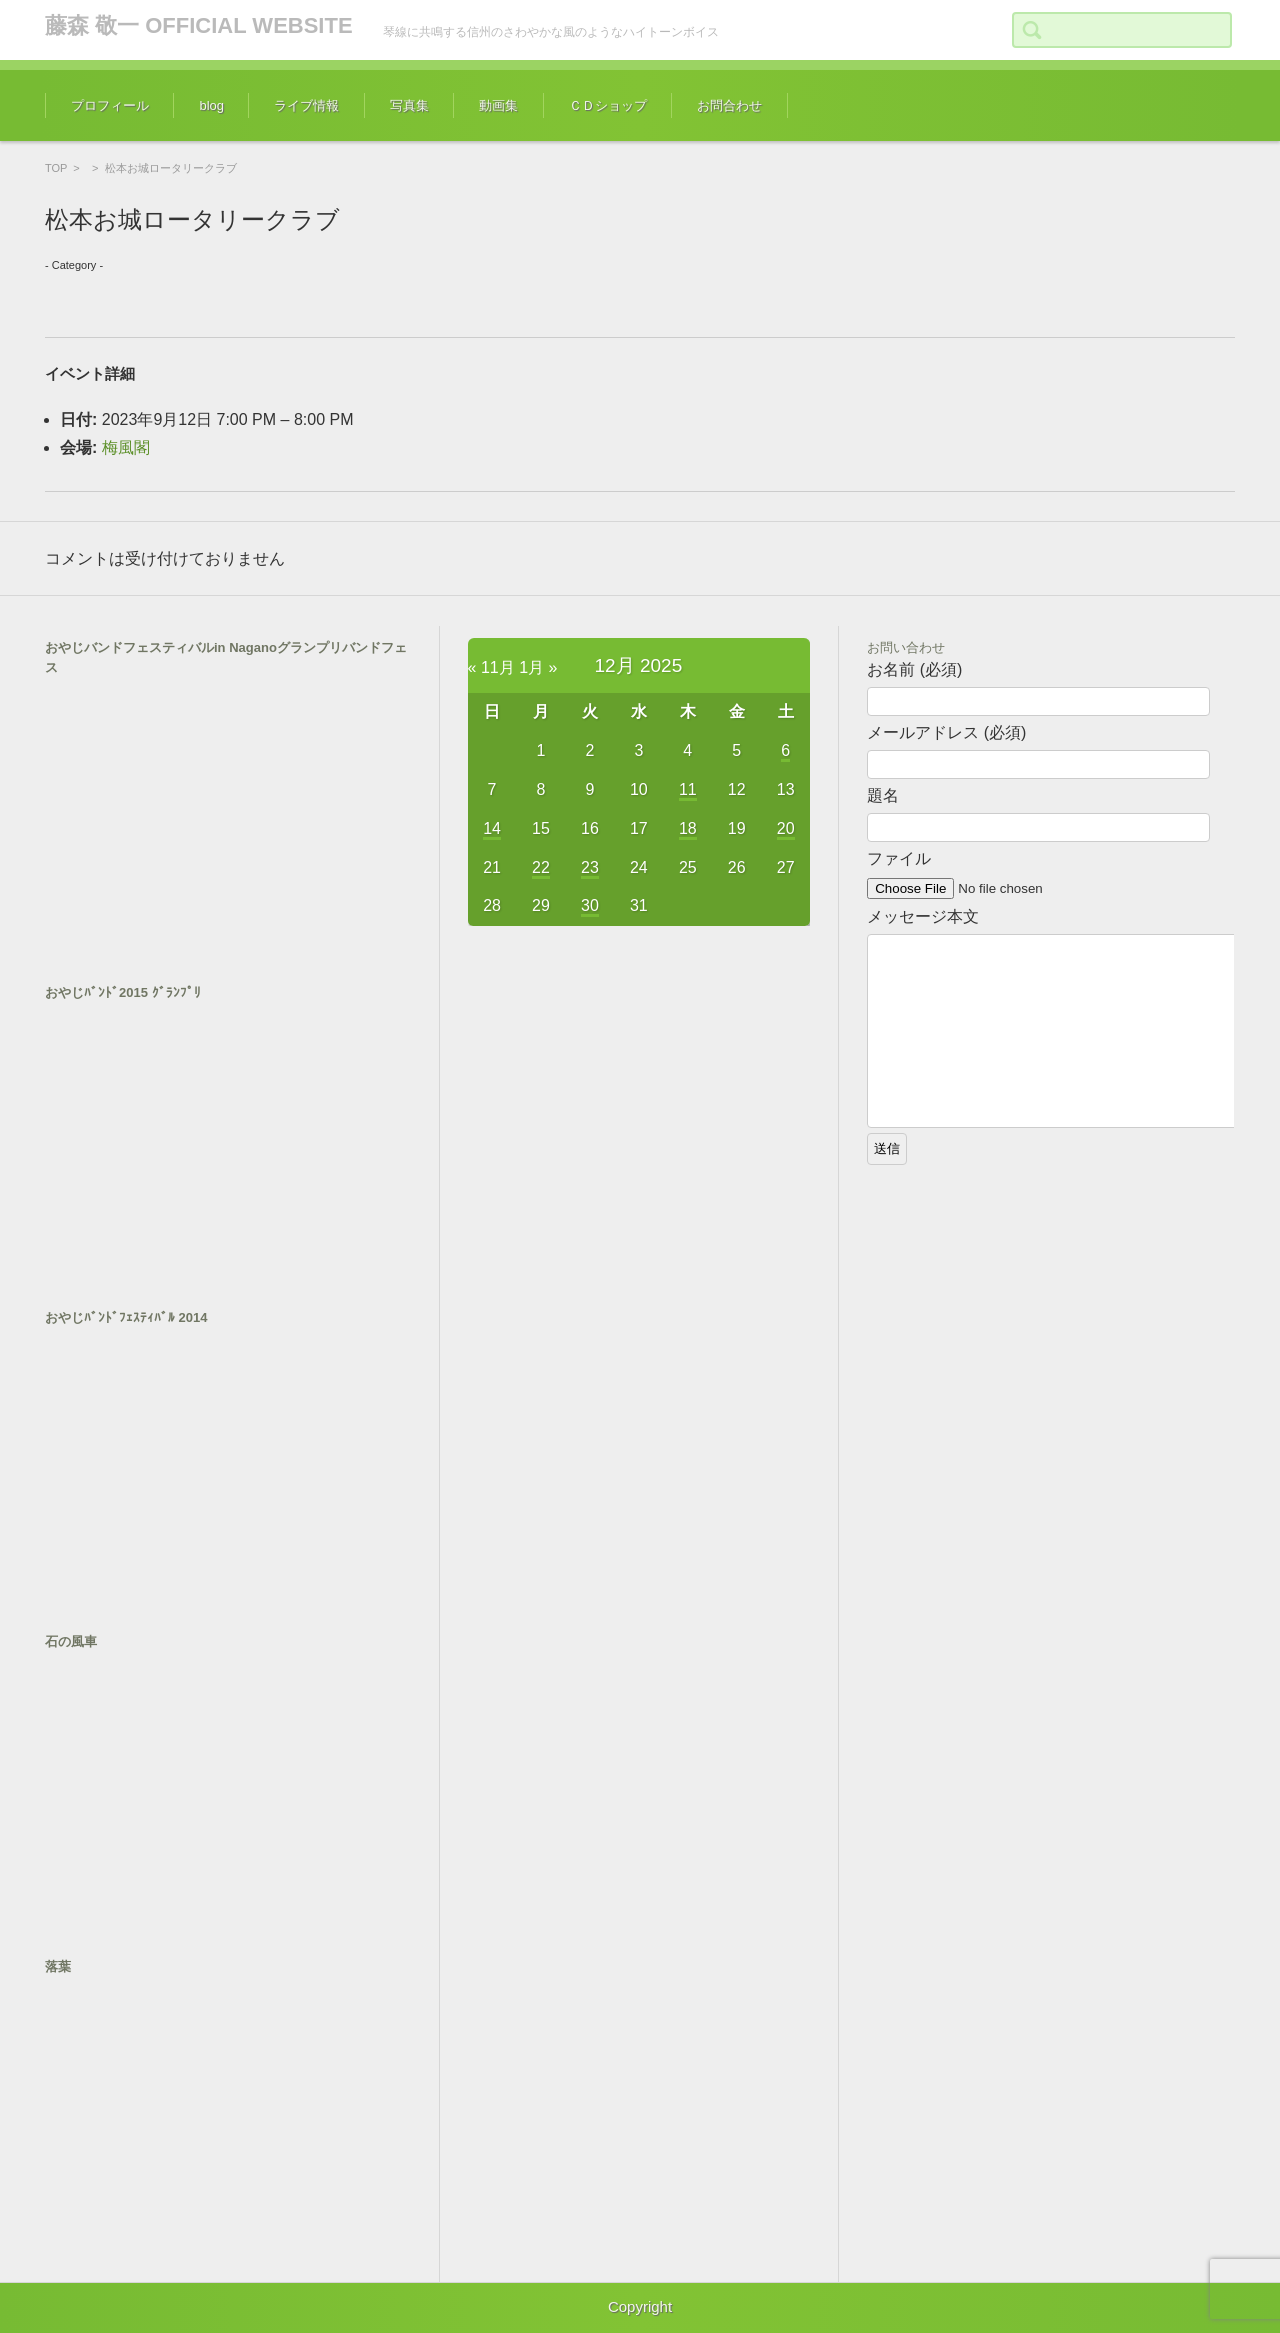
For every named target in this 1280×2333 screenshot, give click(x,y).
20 (786, 828)
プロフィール (110, 105)
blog (211, 105)
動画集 (498, 105)
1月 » (538, 667)
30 (590, 905)
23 (590, 867)
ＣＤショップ (608, 105)
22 (541, 867)
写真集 (409, 105)
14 (492, 828)
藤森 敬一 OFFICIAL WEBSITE (199, 25)
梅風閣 (126, 447)
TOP (56, 168)
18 (688, 828)
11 (688, 789)
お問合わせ (729, 105)
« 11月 (491, 667)
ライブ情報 (306, 105)
